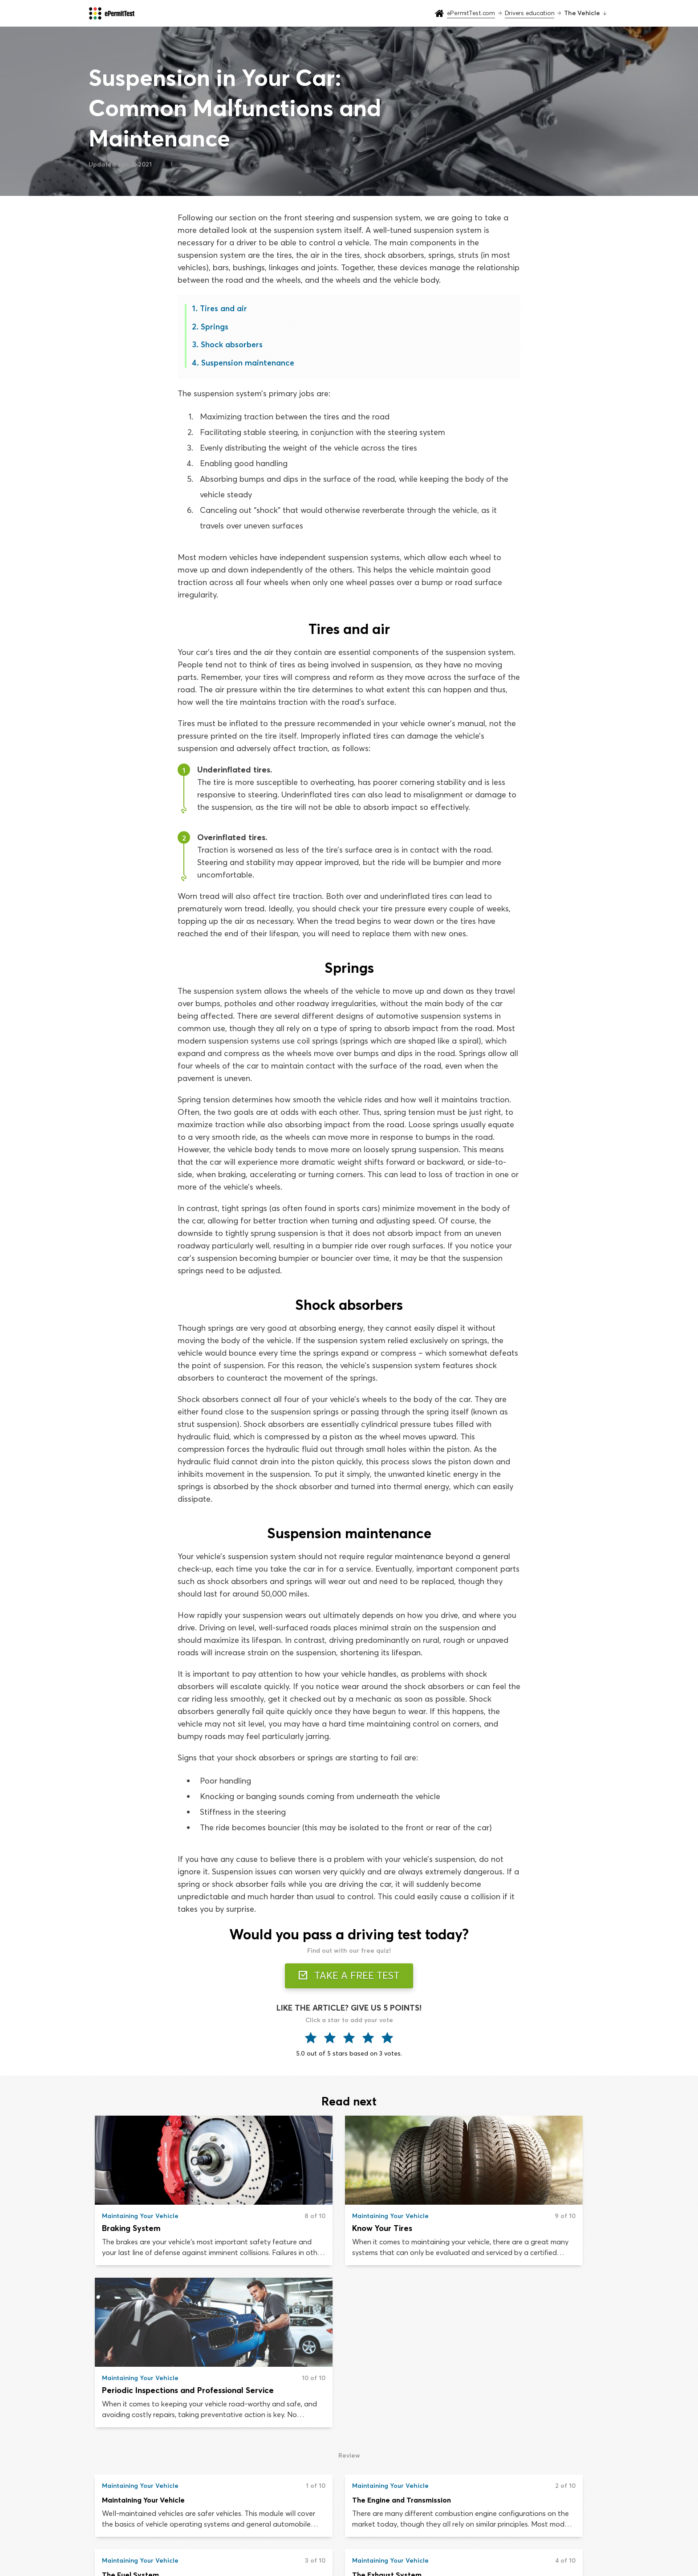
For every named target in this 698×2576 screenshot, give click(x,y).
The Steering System (486, 2415)
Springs (214, 326)
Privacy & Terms (524, 2528)
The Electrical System (313, 2415)
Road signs (400, 2528)
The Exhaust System (137, 2415)
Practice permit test (299, 2510)
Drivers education (295, 2528)
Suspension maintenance (248, 363)
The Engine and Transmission (325, 2339)
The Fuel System (478, 2339)
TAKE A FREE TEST (349, 1976)
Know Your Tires (306, 2229)
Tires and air (224, 308)
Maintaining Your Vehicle (143, 2339)
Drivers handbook (411, 2510)
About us (513, 2510)
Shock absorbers (232, 344)
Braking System (131, 2229)
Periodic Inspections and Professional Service (523, 2229)
